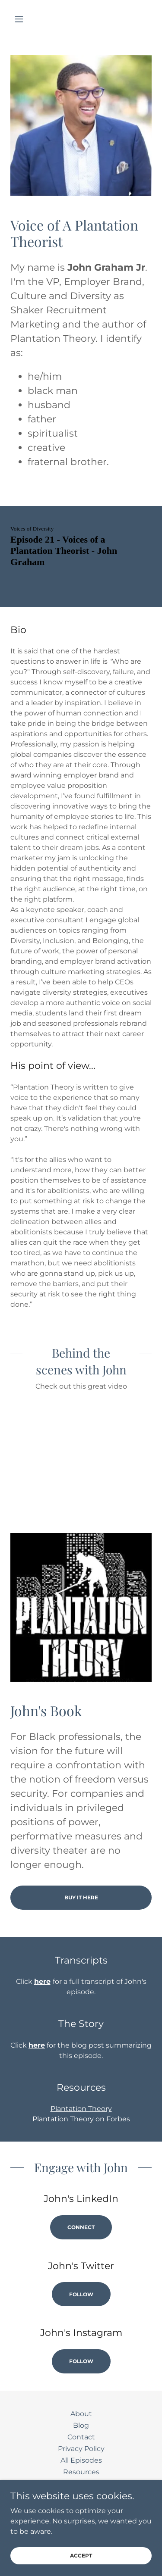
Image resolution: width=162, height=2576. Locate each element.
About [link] (81, 2414)
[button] (21, 19)
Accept (81, 2555)
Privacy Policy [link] (81, 2449)
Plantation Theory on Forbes (81, 2119)
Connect (81, 2227)
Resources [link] (81, 2472)
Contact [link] (81, 2437)
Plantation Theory (81, 2109)
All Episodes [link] (81, 2460)
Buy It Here (81, 1897)
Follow (81, 2294)
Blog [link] (81, 2425)
